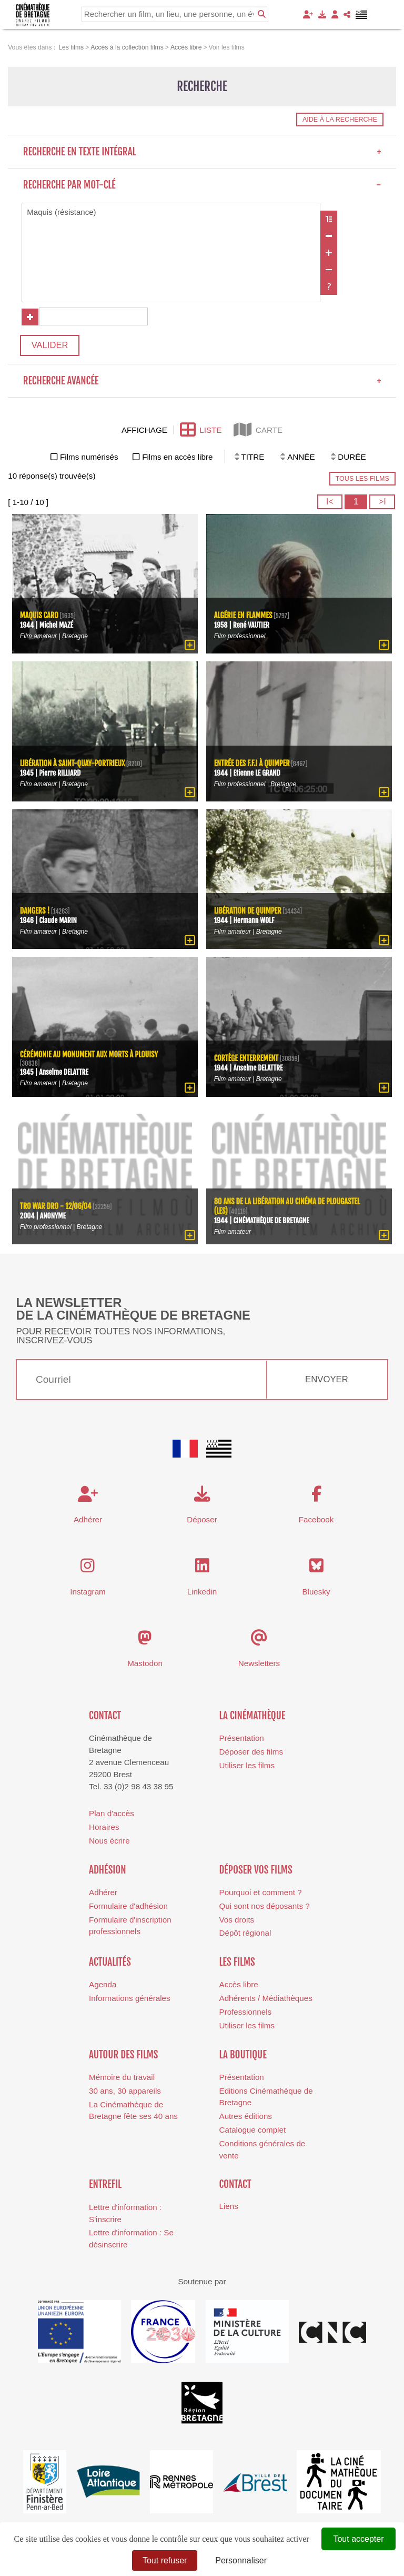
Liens (228, 2207)
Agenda (102, 1985)
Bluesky (316, 1592)
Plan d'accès (111, 1814)
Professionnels (245, 2012)
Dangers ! (35, 912)
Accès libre (238, 1985)
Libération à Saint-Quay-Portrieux (73, 765)
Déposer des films (251, 1752)
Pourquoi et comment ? (260, 1893)
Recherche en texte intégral (202, 151)
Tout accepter (358, 2538)
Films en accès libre (177, 457)
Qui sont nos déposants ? (264, 1907)
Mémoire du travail (122, 2078)
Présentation (241, 1739)
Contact (105, 1716)
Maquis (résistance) (171, 212)
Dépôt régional (245, 1933)
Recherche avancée (202, 381)
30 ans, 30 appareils (125, 2091)
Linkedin (202, 1592)
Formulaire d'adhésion (128, 1907)
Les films (237, 1963)
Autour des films (123, 2055)
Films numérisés (89, 457)
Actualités (110, 1963)
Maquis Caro (39, 617)
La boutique (243, 2055)
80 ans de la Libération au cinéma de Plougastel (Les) (287, 1207)
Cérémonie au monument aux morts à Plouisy (89, 1056)
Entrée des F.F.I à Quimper (252, 765)
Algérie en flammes (243, 617)
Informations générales (129, 1999)
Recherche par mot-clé (202, 185)
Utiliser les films (247, 1766)
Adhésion (107, 1870)
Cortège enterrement (246, 1060)
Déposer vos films (255, 1870)
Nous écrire (109, 1841)
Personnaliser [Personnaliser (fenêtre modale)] (241, 2560)
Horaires (104, 1828)
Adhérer (103, 1893)
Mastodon (145, 1664)
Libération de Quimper (248, 912)
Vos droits (237, 1920)
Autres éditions (245, 2117)
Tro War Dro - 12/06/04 (56, 1208)
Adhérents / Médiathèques (265, 1999)
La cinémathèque (252, 1716)
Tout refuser (165, 2560)
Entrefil (105, 2185)
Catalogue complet (252, 2130)
